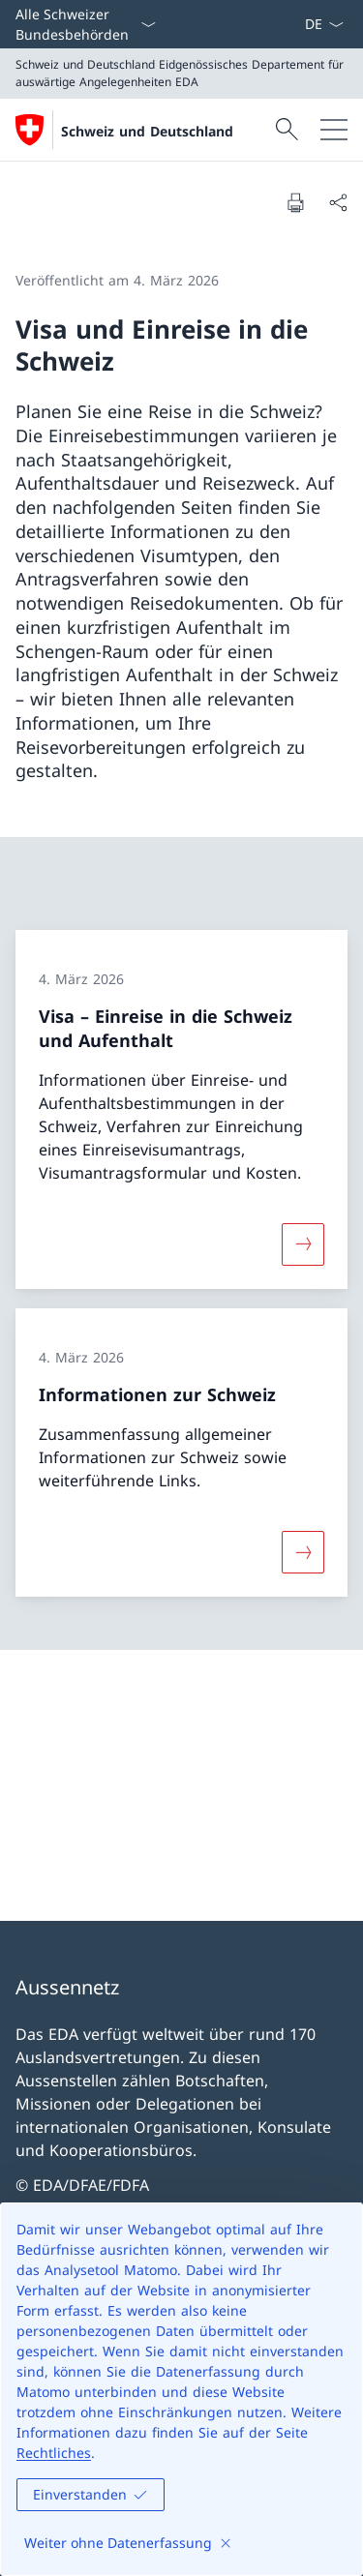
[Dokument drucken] (295, 202)
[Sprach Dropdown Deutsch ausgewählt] (324, 24)
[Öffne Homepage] (124, 129)
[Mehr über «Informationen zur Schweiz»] (303, 1551)
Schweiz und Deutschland (147, 131)
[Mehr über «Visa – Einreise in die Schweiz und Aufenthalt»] (303, 1244)
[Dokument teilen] (338, 202)
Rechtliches (53, 2452)
